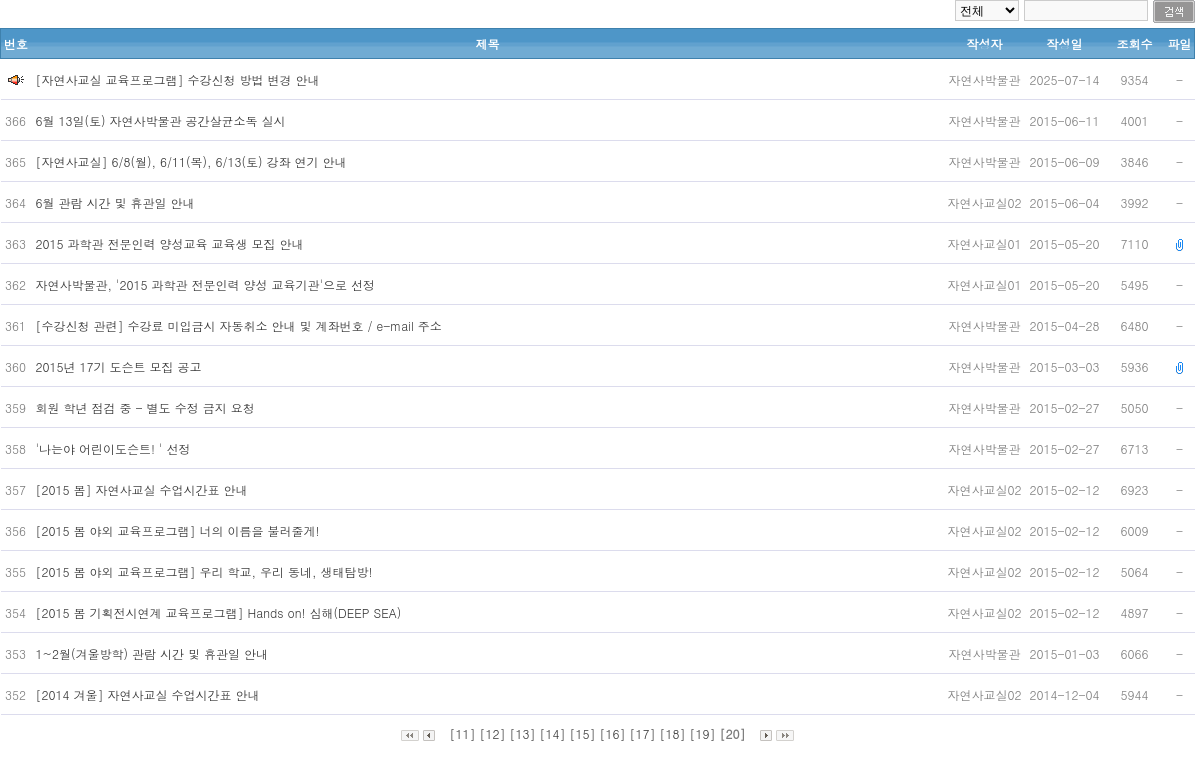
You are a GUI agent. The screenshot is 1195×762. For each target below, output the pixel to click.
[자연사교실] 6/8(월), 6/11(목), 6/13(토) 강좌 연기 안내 (193, 161)
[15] (582, 733)
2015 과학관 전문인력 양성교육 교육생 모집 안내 (172, 243)
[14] (552, 733)
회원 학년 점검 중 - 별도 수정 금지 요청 (147, 407)
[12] (492, 733)
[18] (673, 733)
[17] (643, 733)
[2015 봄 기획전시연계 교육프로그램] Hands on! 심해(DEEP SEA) (221, 612)
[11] (462, 733)
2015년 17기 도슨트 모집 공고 (121, 366)
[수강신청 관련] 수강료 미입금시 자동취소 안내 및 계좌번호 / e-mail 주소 (241, 325)
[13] (522, 733)
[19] (703, 733)
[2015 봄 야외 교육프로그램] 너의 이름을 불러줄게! (180, 530)
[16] (613, 733)
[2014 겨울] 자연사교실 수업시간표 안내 (150, 694)
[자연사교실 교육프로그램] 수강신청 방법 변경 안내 (178, 79)
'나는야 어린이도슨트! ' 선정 (115, 448)
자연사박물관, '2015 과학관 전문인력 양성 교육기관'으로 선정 (208, 284)
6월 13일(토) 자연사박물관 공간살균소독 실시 (163, 120)
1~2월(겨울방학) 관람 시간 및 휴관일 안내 (154, 653)
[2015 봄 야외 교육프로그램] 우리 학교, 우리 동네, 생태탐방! (206, 571)
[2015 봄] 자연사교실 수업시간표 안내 (144, 489)
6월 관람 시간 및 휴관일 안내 (117, 202)
